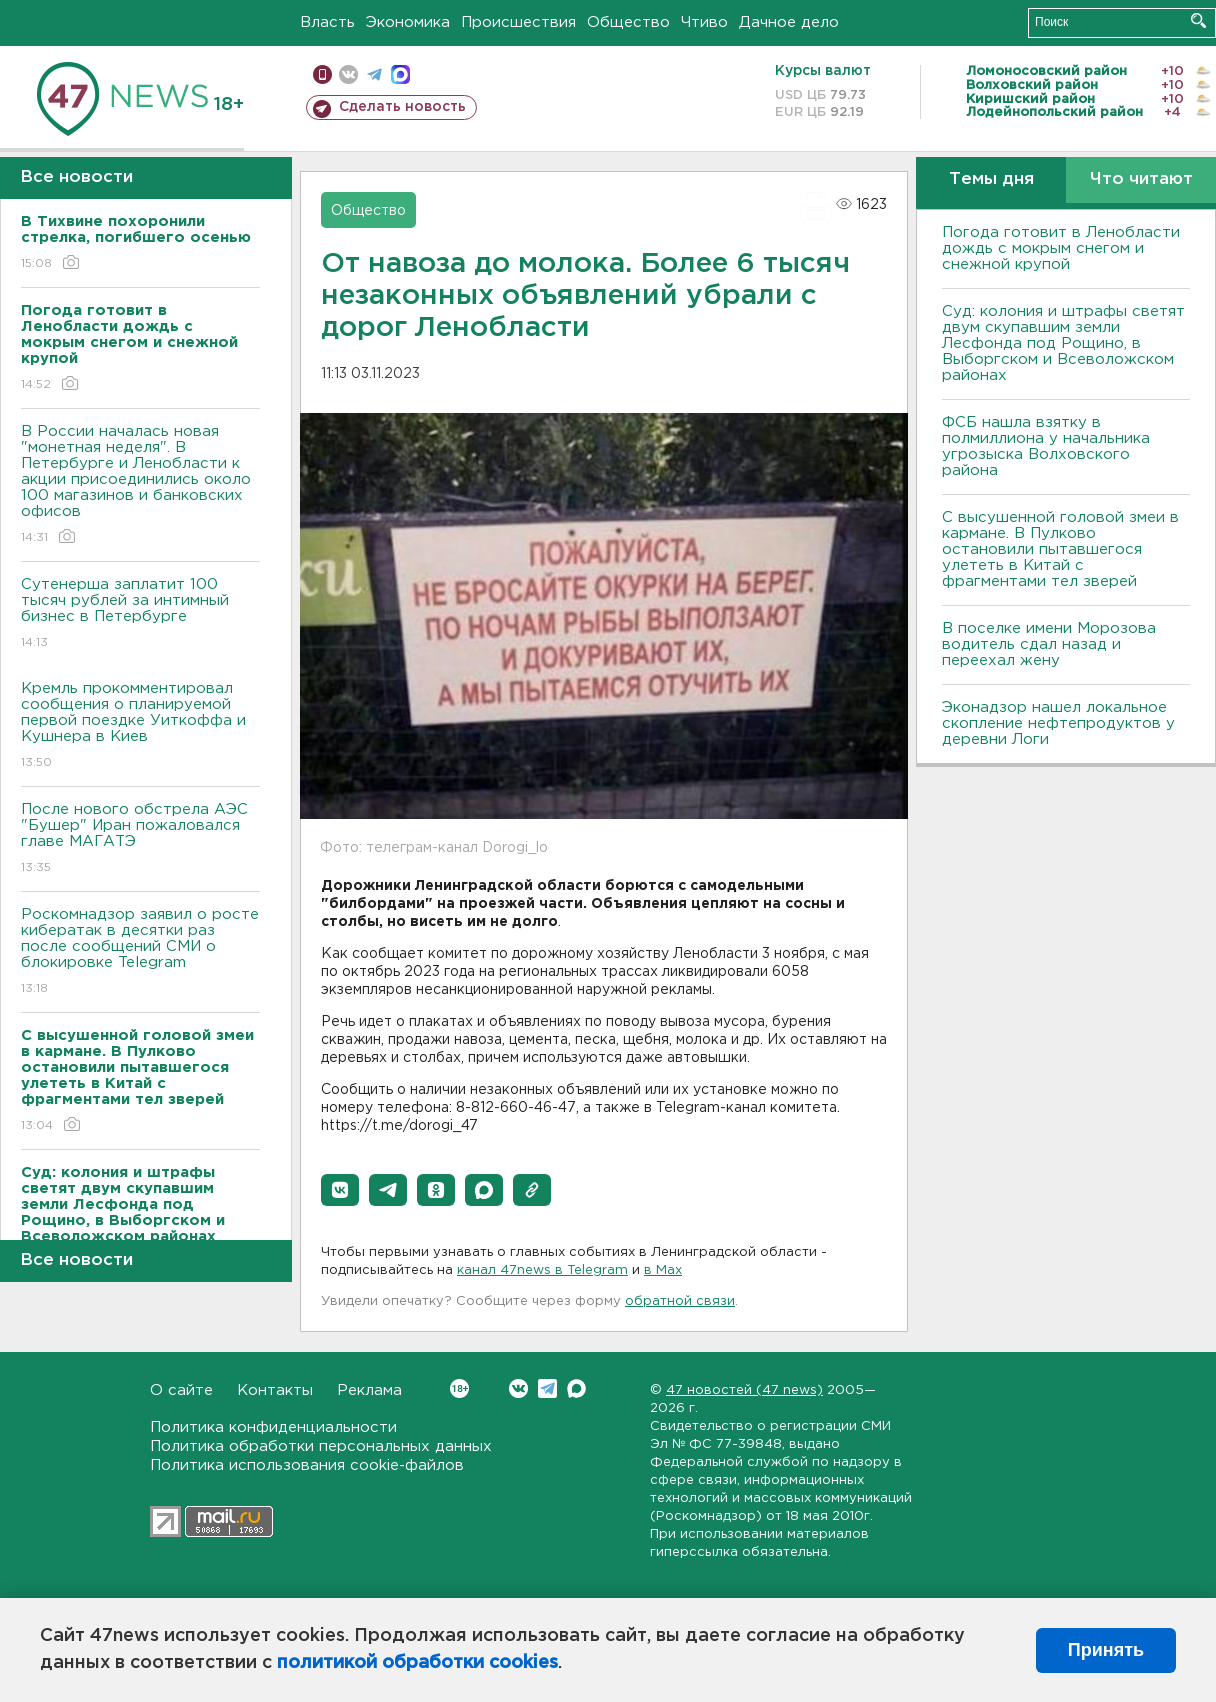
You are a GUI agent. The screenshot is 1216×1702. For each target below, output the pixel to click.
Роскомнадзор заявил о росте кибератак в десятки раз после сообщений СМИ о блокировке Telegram (140, 952)
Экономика (408, 22)
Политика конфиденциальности (273, 1427)
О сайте (181, 1390)
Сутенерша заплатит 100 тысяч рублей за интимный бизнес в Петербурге (140, 614)
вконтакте (348, 74)
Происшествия (518, 22)
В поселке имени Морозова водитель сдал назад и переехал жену (1049, 644)
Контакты (275, 1390)
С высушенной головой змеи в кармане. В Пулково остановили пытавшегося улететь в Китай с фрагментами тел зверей (1060, 549)
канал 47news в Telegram (542, 1270)
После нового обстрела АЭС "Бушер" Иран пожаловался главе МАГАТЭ (140, 839)
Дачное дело (789, 22)
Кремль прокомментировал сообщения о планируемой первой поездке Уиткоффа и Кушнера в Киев (140, 726)
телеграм (374, 74)
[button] (340, 1190)
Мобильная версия (322, 74)
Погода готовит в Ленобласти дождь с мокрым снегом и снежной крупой (1061, 248)
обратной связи (680, 1301)
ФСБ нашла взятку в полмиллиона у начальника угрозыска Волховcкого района (1046, 446)
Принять (1106, 1650)
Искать (1198, 20)
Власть (327, 22)
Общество (628, 22)
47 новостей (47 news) (744, 1390)
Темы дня (991, 179)
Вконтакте (459, 1388)
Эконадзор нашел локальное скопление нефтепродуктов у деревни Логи (1058, 723)
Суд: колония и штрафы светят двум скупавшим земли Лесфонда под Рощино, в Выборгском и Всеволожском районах (1063, 343)
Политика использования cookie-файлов (307, 1465)
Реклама (369, 1390)
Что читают (1141, 179)
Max (576, 1388)
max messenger (400, 74)
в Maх (663, 1270)
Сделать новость (402, 107)
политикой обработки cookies (417, 1663)
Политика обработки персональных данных (321, 1446)
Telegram (547, 1388)
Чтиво (704, 22)
